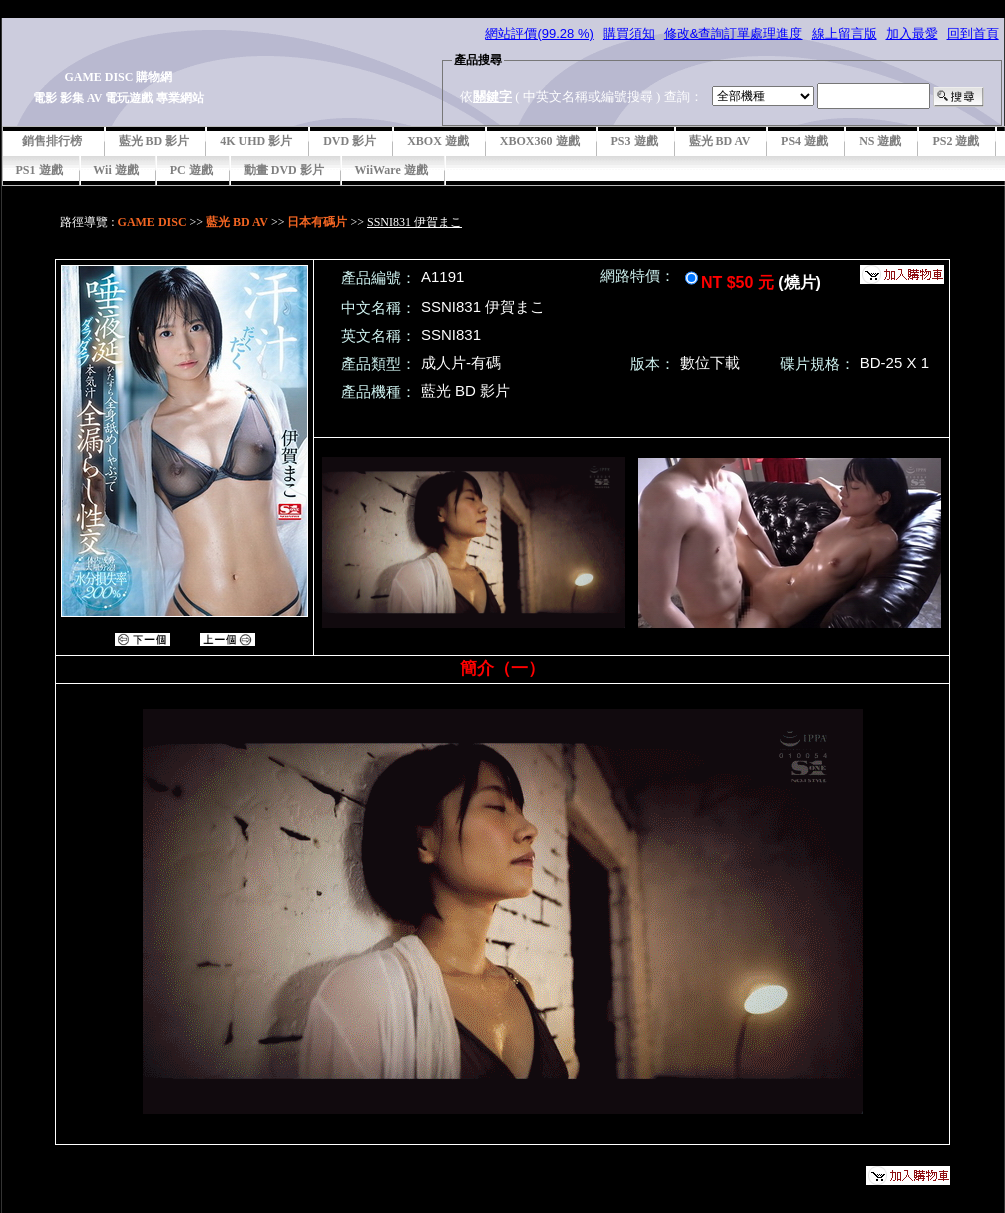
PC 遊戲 (191, 170)
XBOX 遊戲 (438, 141)
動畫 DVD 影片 (284, 170)
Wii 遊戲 (116, 170)
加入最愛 (912, 33)
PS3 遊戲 (634, 141)
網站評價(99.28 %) (539, 33)
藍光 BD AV (720, 141)
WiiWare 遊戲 (391, 170)
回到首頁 (973, 33)
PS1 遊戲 (39, 170)
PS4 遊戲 (804, 141)
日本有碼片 (317, 222)
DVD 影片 (349, 141)
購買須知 (629, 33)
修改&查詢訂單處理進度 (733, 33)
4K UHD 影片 (256, 141)
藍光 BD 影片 (154, 141)
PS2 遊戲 (955, 141)
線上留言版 (844, 33)
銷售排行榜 (52, 141)
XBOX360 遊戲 (540, 141)
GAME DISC (152, 222)
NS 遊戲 (880, 141)
